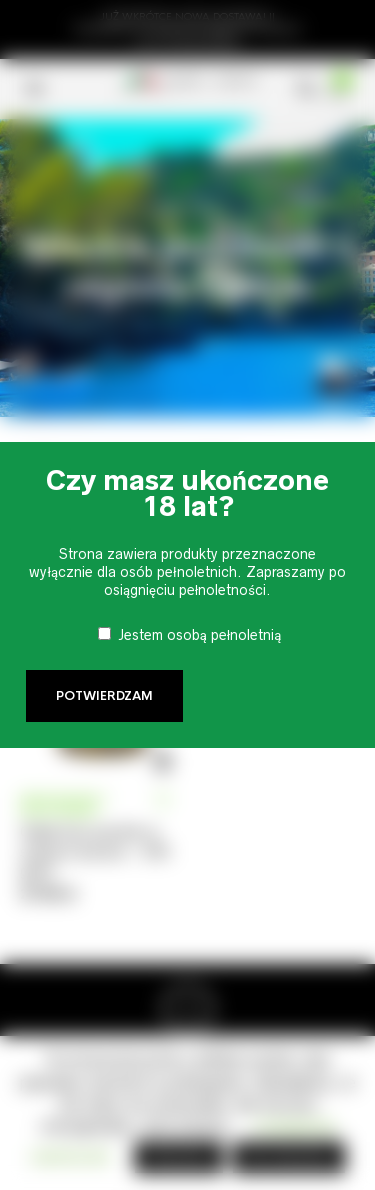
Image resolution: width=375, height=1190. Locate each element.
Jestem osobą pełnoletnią (200, 635)
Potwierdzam (104, 696)
